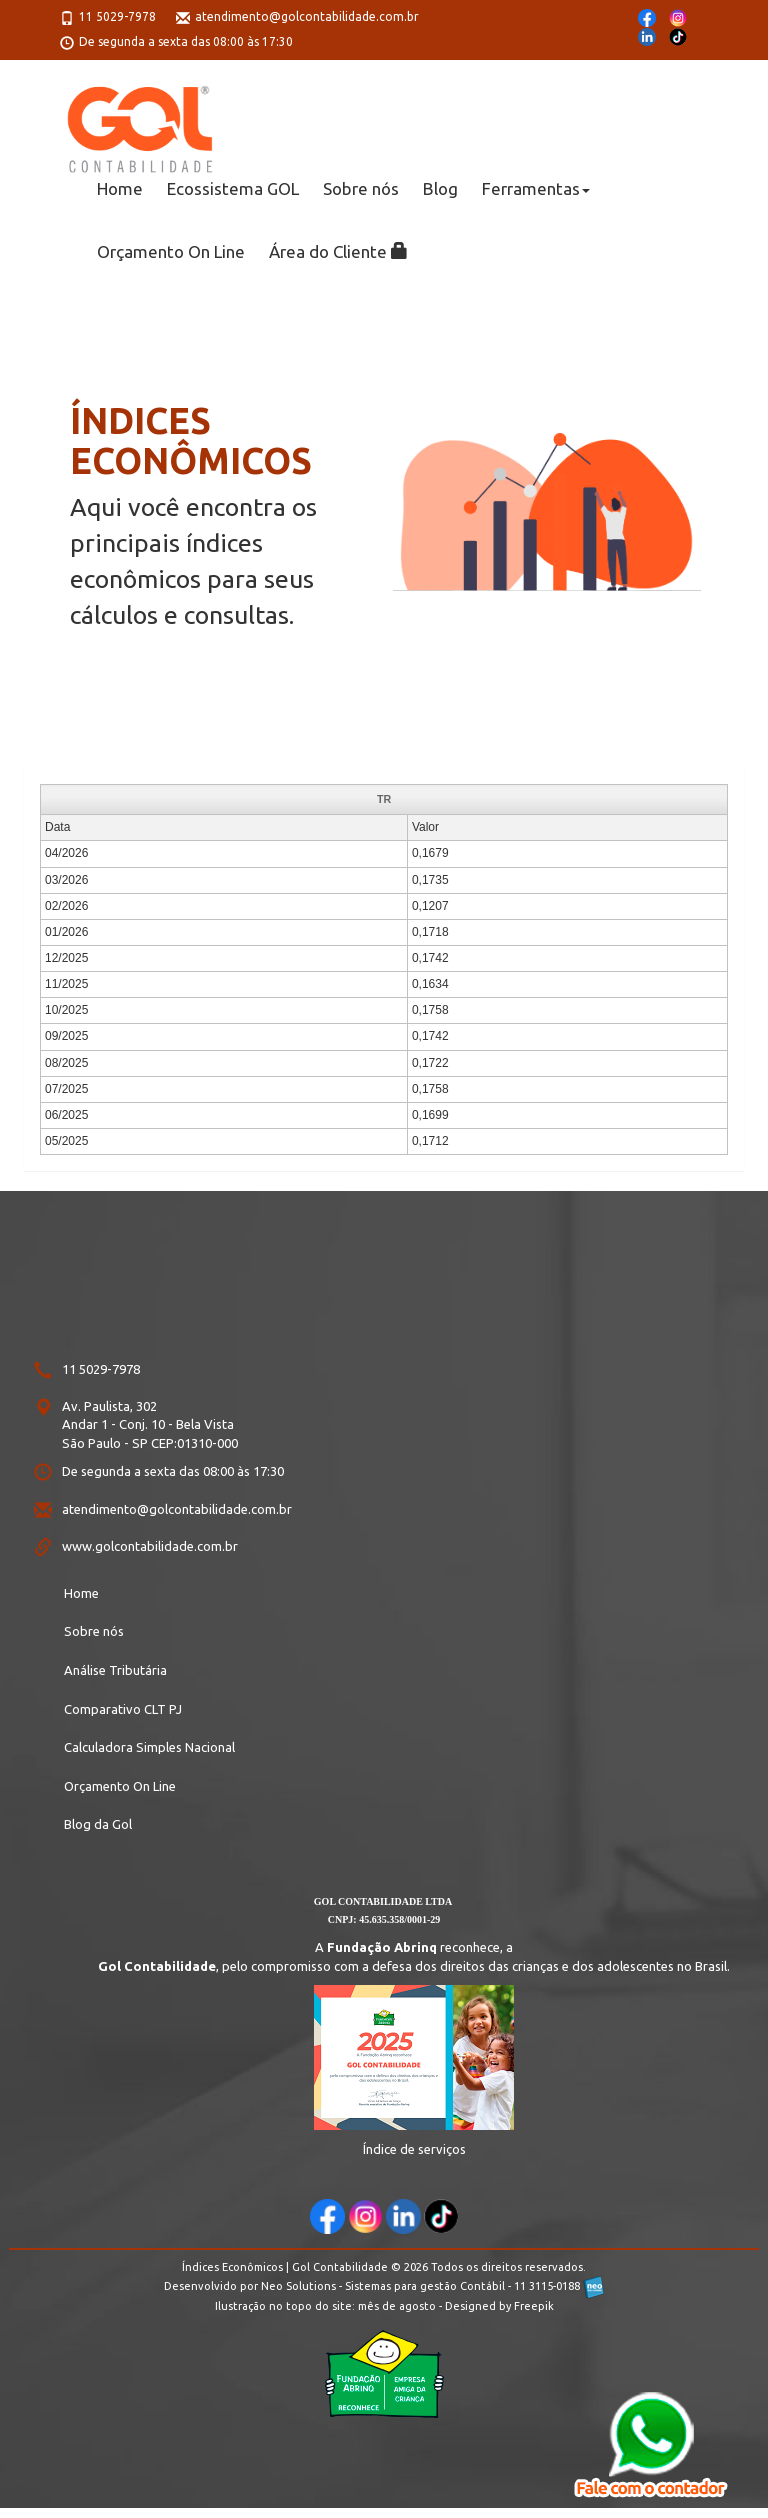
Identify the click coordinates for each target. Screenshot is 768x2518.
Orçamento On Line (171, 251)
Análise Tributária (115, 1670)
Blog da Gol (98, 1824)
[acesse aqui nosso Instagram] (365, 2216)
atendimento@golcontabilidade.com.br (307, 16)
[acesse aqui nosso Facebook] (327, 2216)
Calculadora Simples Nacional (149, 1747)
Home (120, 188)
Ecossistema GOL (233, 188)
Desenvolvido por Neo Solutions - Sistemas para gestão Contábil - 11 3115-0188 (384, 2286)
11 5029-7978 (117, 16)
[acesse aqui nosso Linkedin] (403, 2216)
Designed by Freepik (499, 2306)
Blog (440, 188)
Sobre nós (361, 188)
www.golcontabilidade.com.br (150, 1546)
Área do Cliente (338, 251)
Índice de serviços (414, 2149)
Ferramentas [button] (536, 188)
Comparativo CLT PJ (123, 1709)
